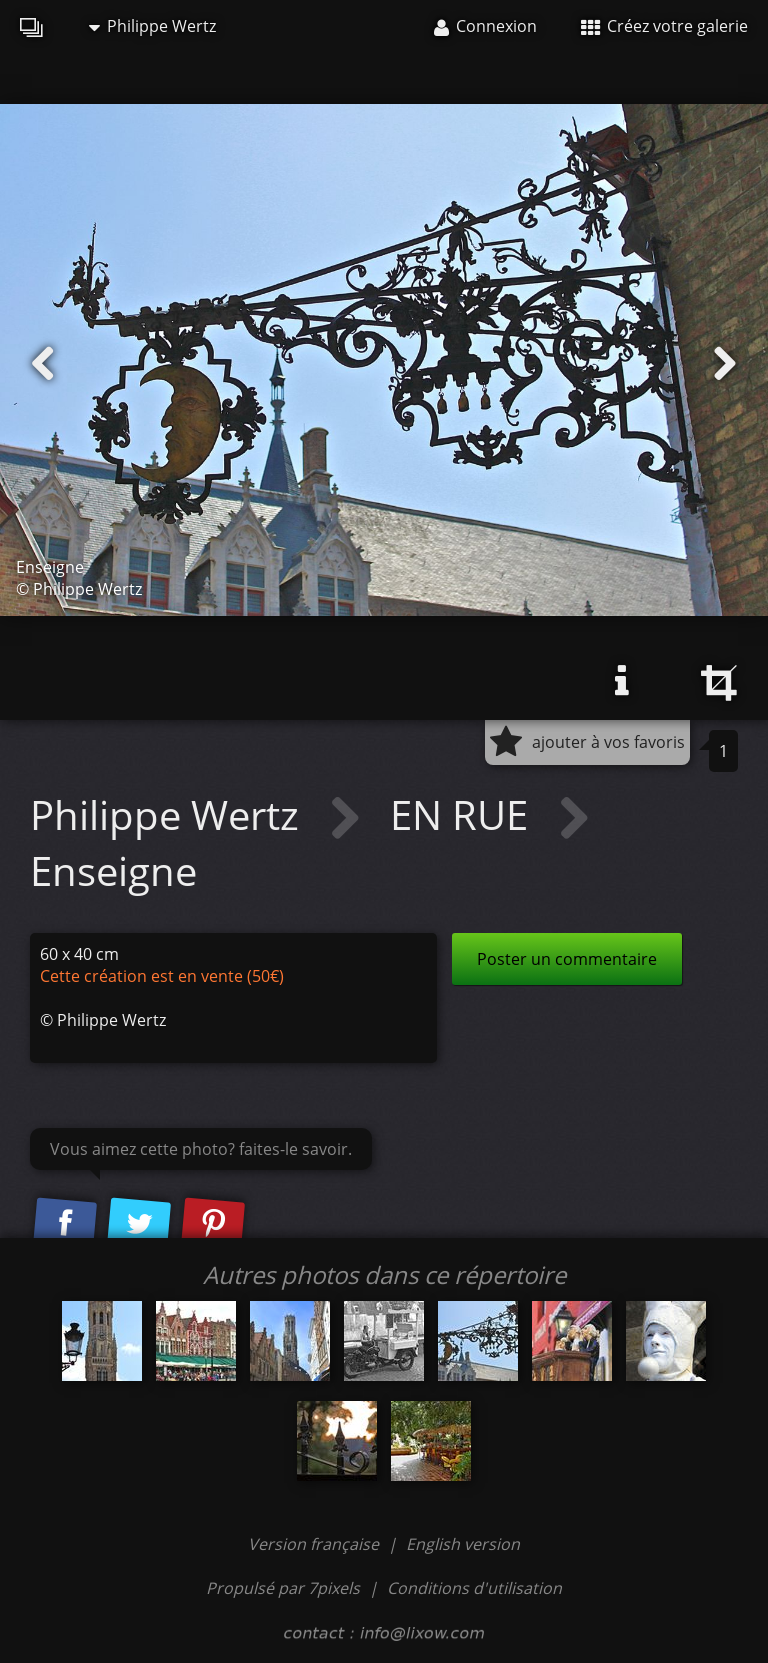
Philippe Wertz (152, 26)
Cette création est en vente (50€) (162, 976)
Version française (315, 1544)
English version (463, 1544)
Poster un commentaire (567, 959)
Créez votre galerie (664, 26)
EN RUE (464, 814)
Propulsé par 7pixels (283, 1588)
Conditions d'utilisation (474, 1588)
